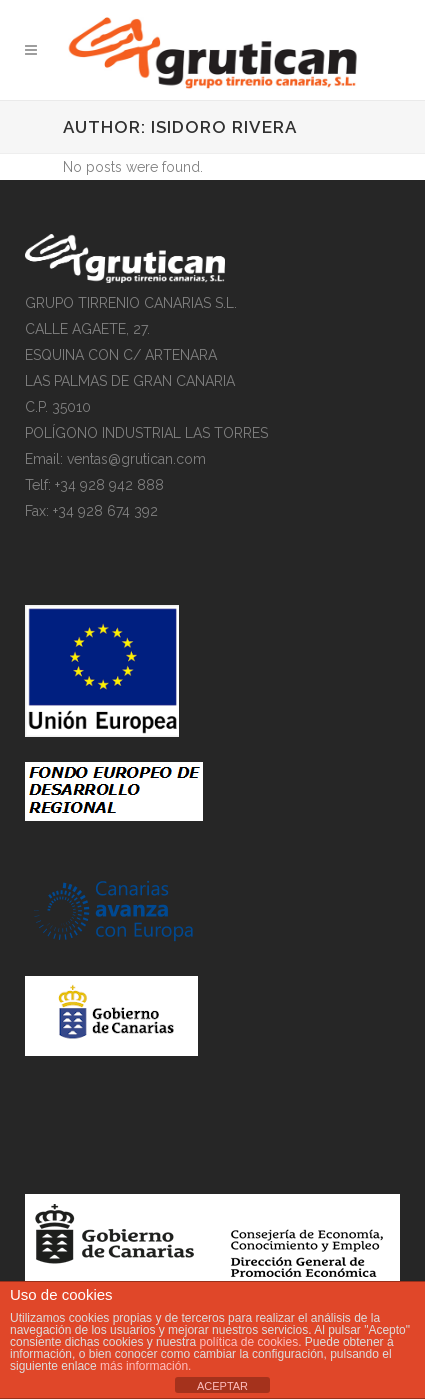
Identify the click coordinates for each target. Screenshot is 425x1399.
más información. (145, 1366)
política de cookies (248, 1342)
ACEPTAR (222, 1386)
